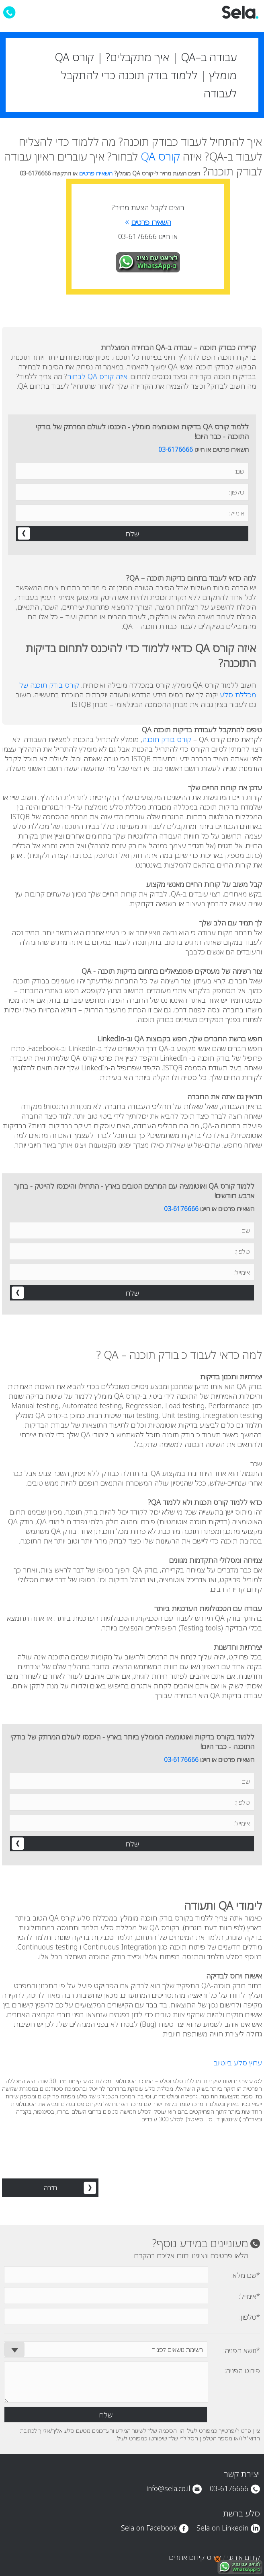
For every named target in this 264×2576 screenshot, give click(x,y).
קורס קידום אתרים (195, 2557)
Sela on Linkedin (222, 2528)
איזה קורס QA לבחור (97, 376)
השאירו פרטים (96, 173)
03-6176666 (175, 449)
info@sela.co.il (168, 2488)
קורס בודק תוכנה (166, 739)
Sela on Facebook (149, 2528)
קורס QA (160, 156)
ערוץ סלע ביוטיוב (238, 2062)
